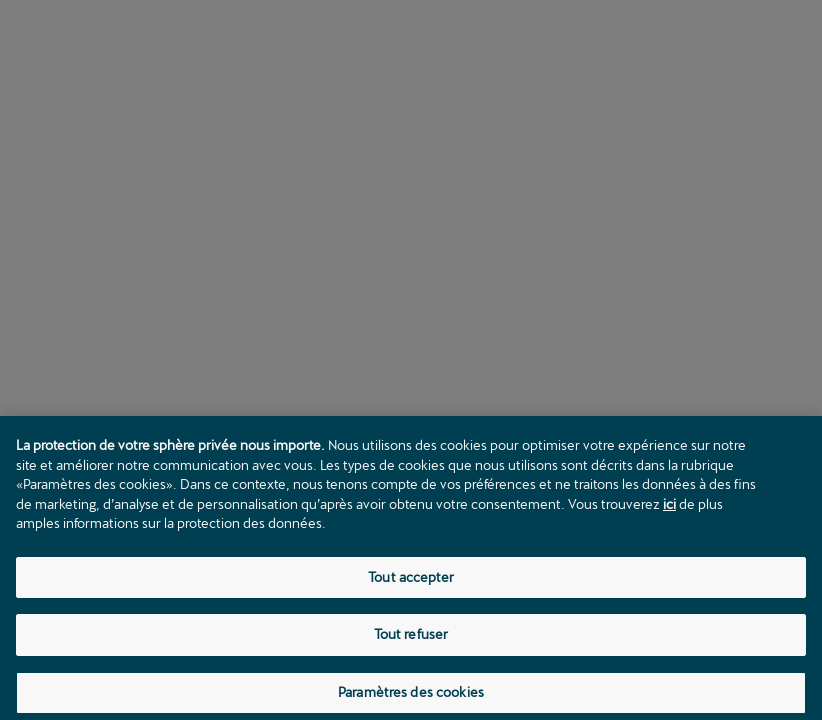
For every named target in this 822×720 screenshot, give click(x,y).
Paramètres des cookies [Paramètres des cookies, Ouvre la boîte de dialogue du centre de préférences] (411, 697)
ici (669, 508)
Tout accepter (411, 581)
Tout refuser (411, 639)
